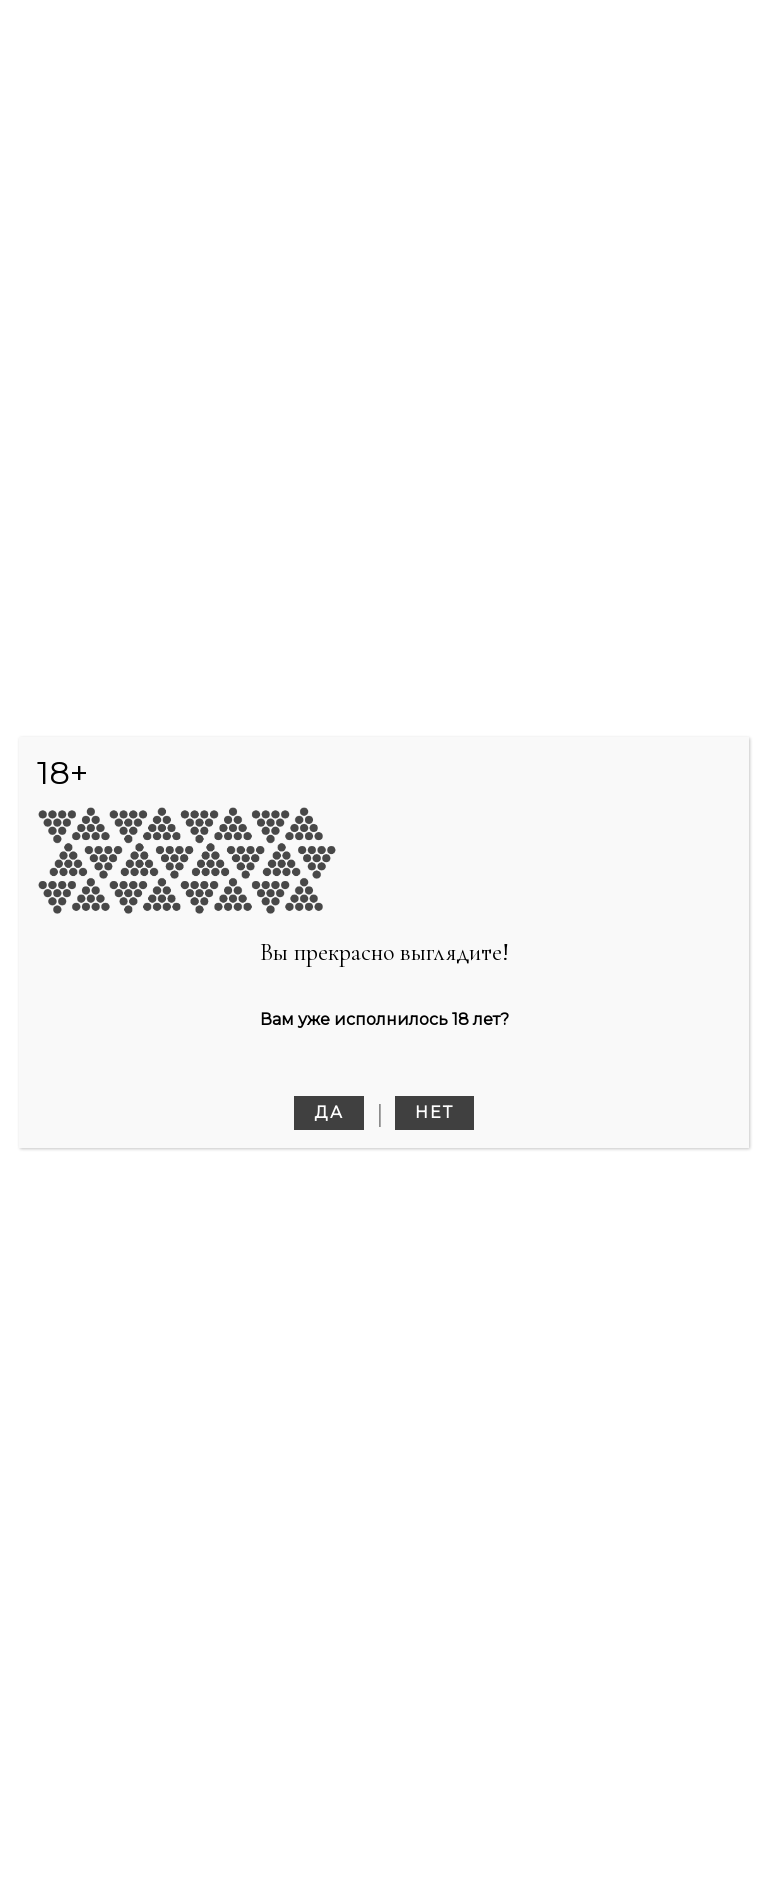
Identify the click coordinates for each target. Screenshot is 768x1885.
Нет (434, 1112)
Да (329, 1112)
